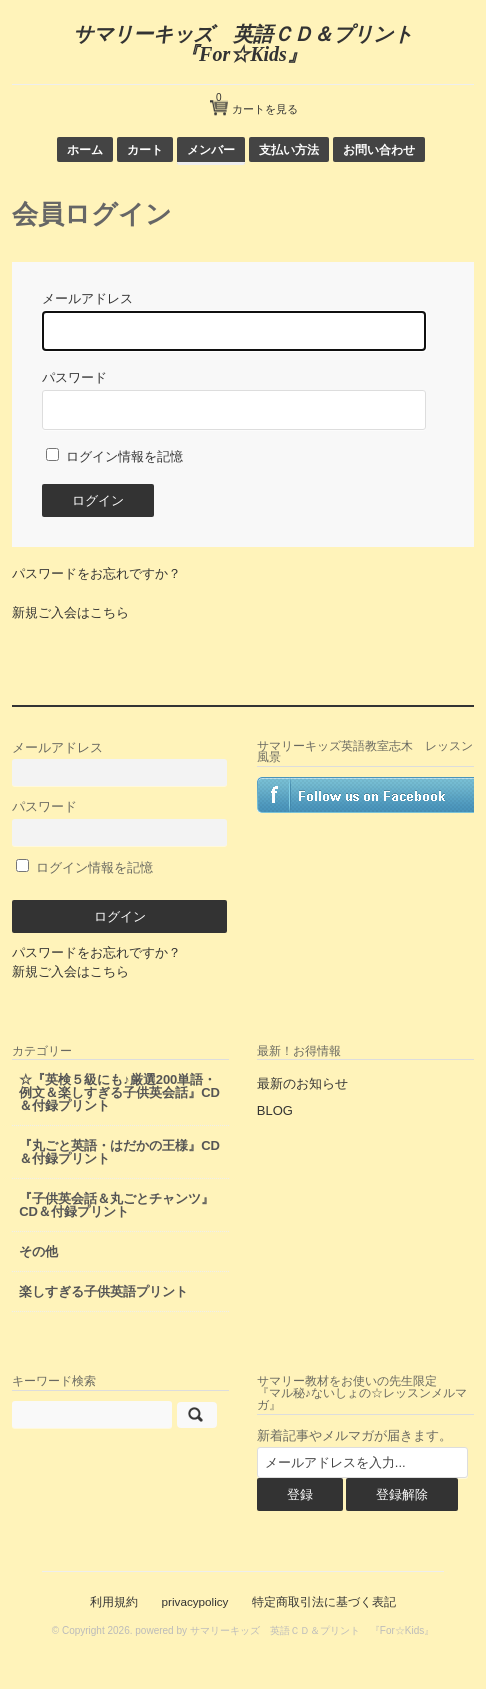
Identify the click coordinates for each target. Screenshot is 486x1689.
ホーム (85, 149)
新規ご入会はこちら (70, 612)
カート (145, 149)
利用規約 (114, 1601)
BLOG (275, 1110)
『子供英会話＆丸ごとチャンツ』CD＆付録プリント (116, 1205)
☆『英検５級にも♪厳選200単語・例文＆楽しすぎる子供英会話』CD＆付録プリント (119, 1092)
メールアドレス (119, 763)
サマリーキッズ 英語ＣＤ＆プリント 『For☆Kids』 (253, 44)
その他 (38, 1251)
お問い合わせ (379, 149)
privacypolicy (195, 1601)
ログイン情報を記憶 (114, 456)
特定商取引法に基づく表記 (324, 1601)
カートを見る (257, 101)
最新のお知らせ (302, 1083)
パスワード (119, 822)
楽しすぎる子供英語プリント (103, 1291)
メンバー (211, 149)
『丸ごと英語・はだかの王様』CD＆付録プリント (119, 1152)
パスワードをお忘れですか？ (96, 573)
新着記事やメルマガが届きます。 (354, 1435)
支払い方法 (289, 149)
